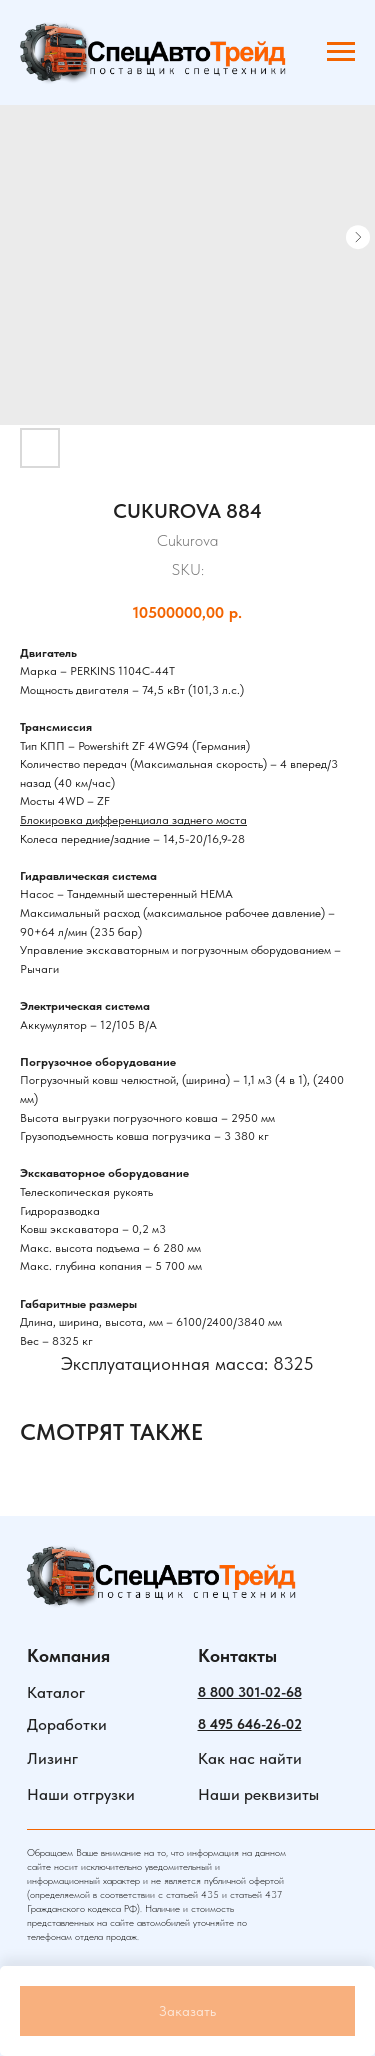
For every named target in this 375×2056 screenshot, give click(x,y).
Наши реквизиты (258, 1794)
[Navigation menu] (341, 52)
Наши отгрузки (81, 1794)
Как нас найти (250, 1758)
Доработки (67, 1724)
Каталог (56, 1692)
